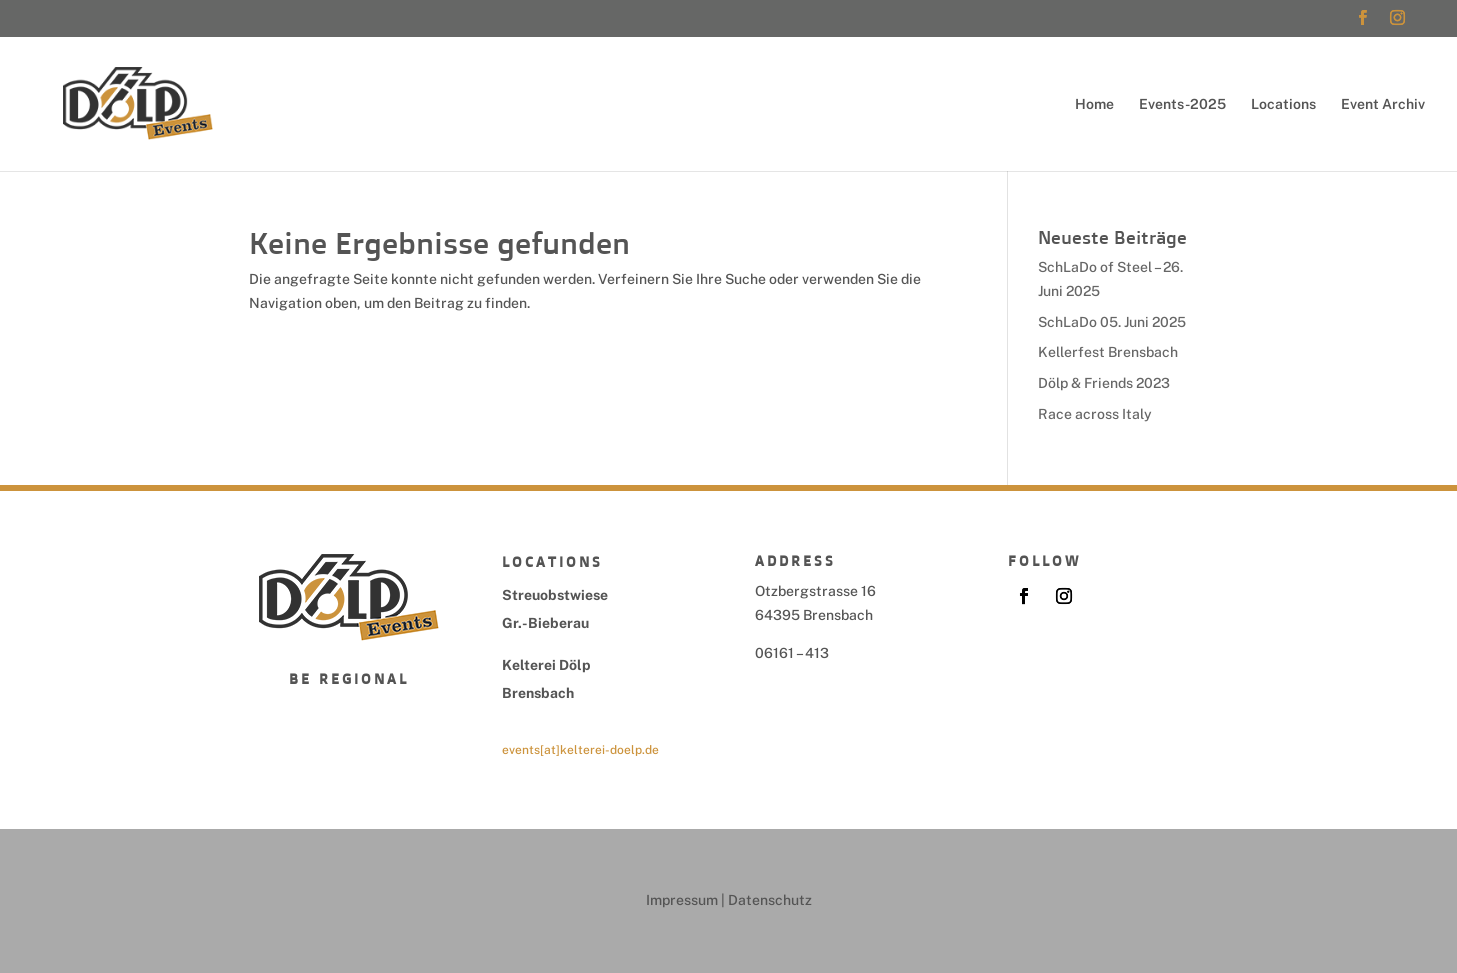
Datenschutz (770, 900)
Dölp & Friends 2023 (1104, 383)
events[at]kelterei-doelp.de (580, 750)
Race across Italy (1095, 414)
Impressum (682, 900)
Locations (1283, 104)
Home (1094, 104)
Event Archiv (1383, 104)
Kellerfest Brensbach (1108, 352)
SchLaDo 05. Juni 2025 (1112, 322)
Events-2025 (1182, 104)
